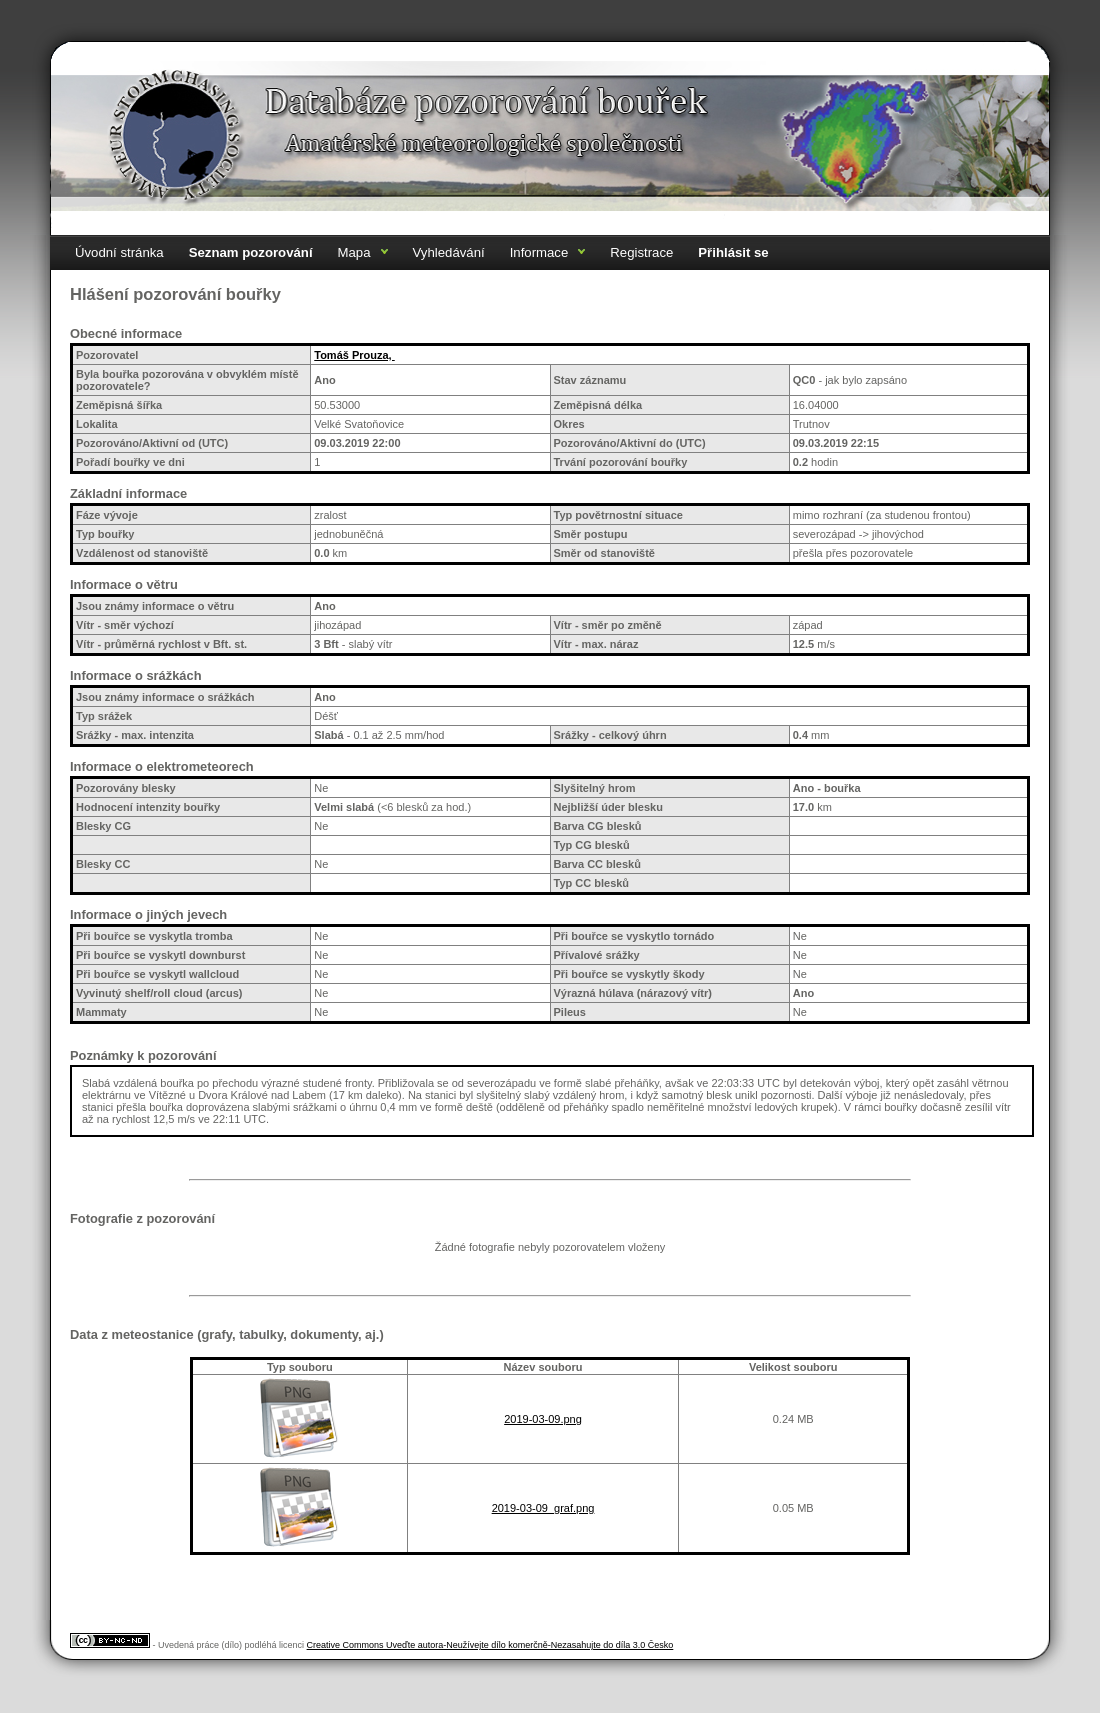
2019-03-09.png (543, 1419)
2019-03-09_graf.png (543, 1508)
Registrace (641, 252)
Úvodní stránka (119, 252)
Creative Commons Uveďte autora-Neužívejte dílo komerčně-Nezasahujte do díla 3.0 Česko (490, 1645)
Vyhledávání (449, 252)
